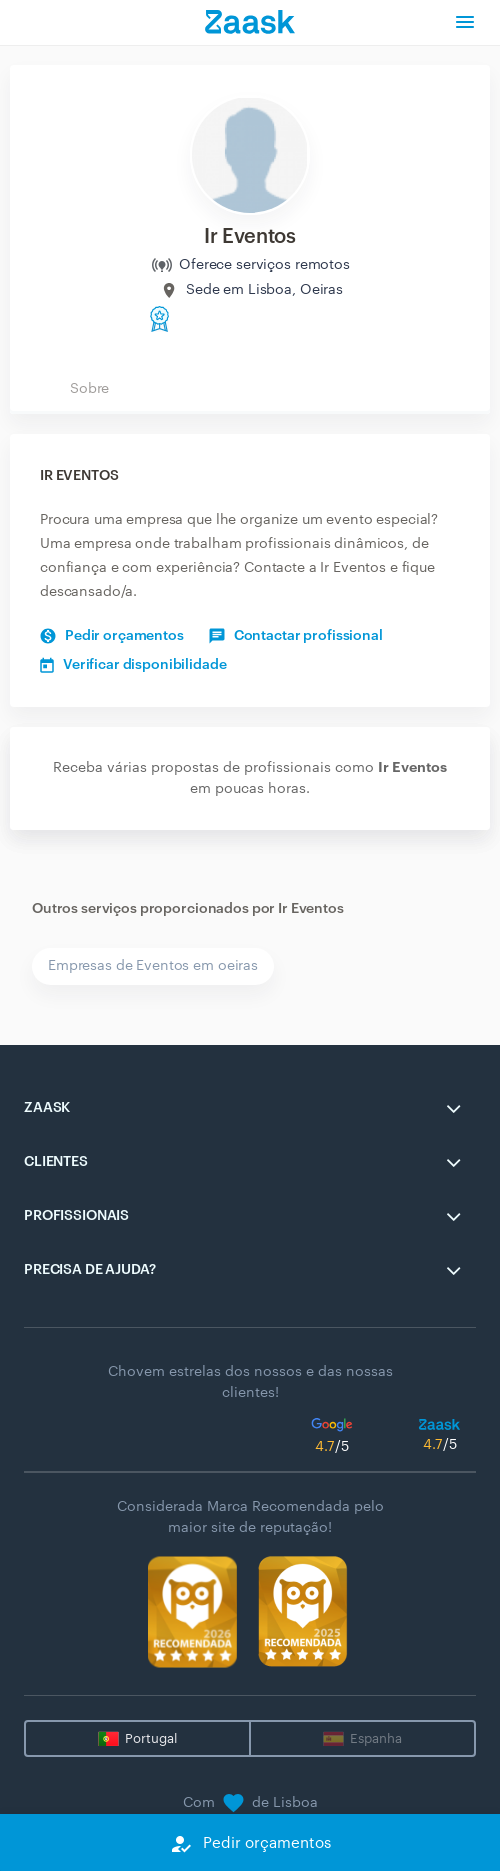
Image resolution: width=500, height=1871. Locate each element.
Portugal (151, 1738)
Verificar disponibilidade (133, 665)
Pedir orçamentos (112, 636)
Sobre (89, 389)
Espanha (376, 1738)
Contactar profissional (296, 636)
